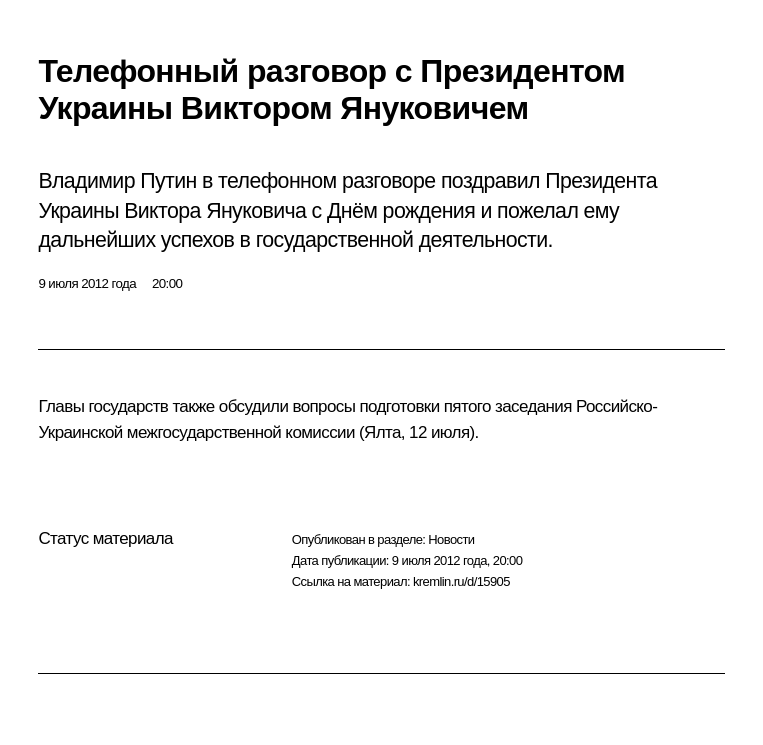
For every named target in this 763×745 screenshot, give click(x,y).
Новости (451, 539)
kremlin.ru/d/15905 (461, 581)
